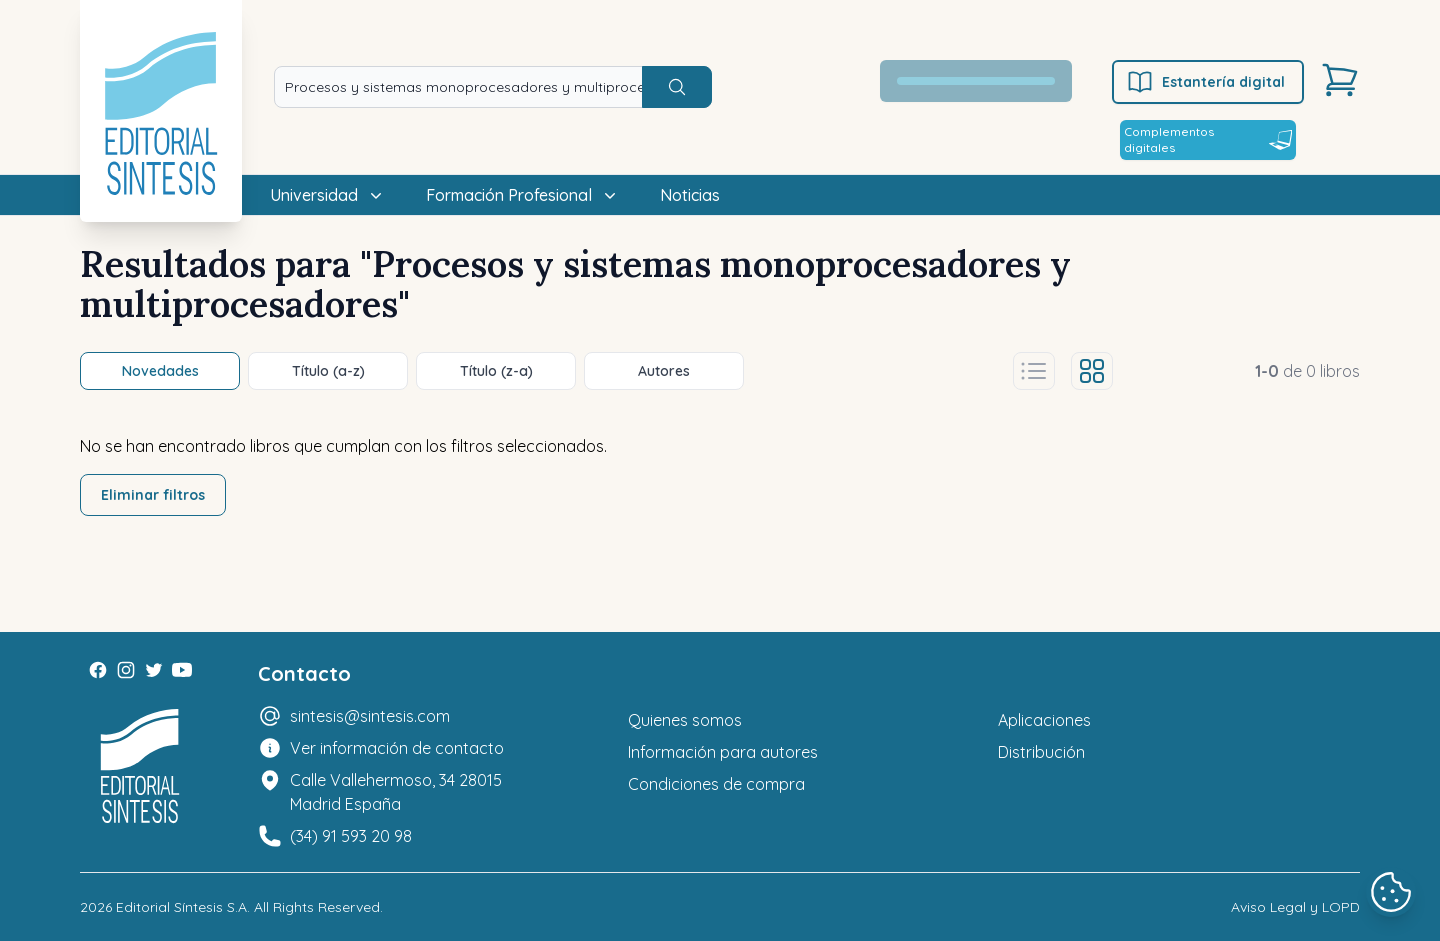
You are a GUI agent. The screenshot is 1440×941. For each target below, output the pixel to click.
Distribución (1041, 752)
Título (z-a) (496, 371)
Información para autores (723, 752)
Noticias (690, 195)
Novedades (160, 371)
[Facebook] (98, 670)
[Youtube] (182, 670)
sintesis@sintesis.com (370, 716)
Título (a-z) (328, 371)
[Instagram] (126, 670)
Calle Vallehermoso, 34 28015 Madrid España (396, 792)
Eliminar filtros (153, 495)
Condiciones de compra (716, 784)
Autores (664, 371)
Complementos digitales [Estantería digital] (1208, 139)
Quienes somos (685, 720)
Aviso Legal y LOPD (1295, 907)
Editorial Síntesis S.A (181, 907)
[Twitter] (154, 670)
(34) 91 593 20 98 (351, 836)
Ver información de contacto (397, 748)
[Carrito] (1340, 80)
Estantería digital (1205, 82)
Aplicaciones (1044, 720)
